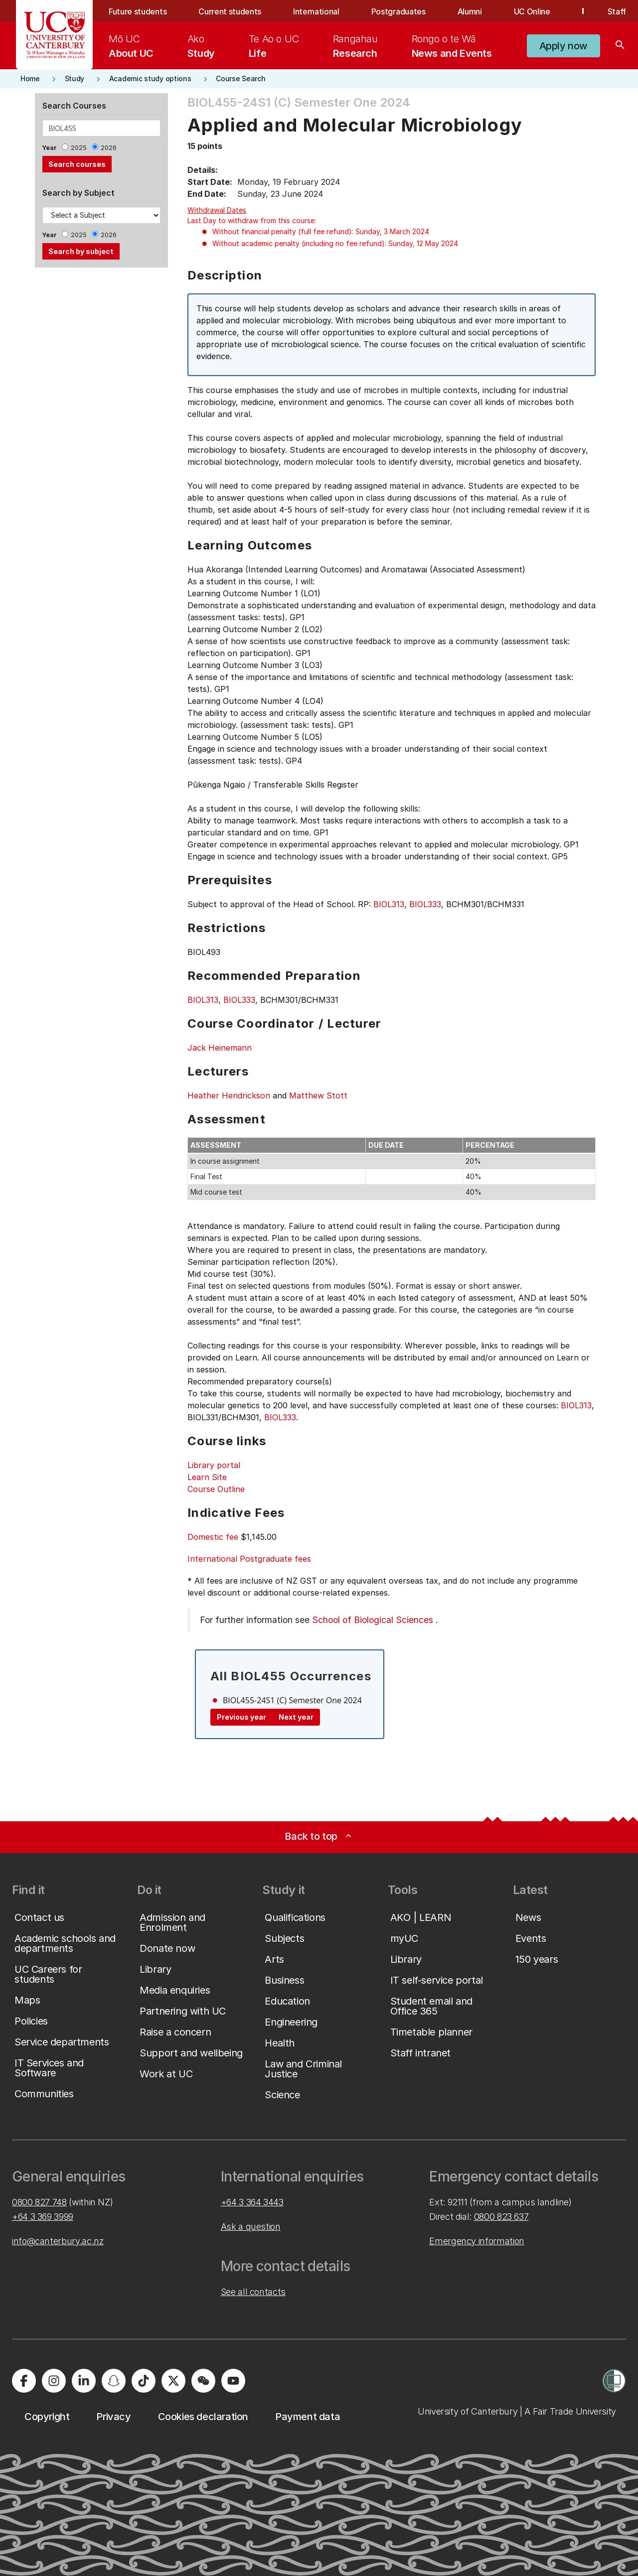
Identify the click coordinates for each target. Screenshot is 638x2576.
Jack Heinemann (219, 1048)
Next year (296, 1717)
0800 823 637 (501, 2216)
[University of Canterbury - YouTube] (233, 2381)
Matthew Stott (318, 1095)
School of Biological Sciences (372, 1620)
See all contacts (253, 2292)
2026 (109, 147)
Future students (137, 11)
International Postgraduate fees (249, 1559)
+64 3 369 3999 (42, 2216)
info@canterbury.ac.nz (57, 2241)
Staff (617, 11)
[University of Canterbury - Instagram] (54, 2381)
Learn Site (207, 1477)
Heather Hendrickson (228, 1095)
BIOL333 (425, 904)
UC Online (532, 11)
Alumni (470, 11)
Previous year (241, 1717)
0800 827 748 (39, 2202)
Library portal (213, 1465)
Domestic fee (212, 1537)
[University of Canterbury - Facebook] (24, 2381)
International (316, 11)
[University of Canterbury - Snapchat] (114, 2381)
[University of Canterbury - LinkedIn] (84, 2381)
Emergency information (476, 2241)
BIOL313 (388, 904)
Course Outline (216, 1489)
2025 (79, 147)
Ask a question (251, 2226)
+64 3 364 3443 (252, 2202)
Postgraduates (398, 11)
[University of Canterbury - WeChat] (203, 2381)
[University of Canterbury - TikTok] (144, 2381)
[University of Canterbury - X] (173, 2381)
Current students (229, 11)
